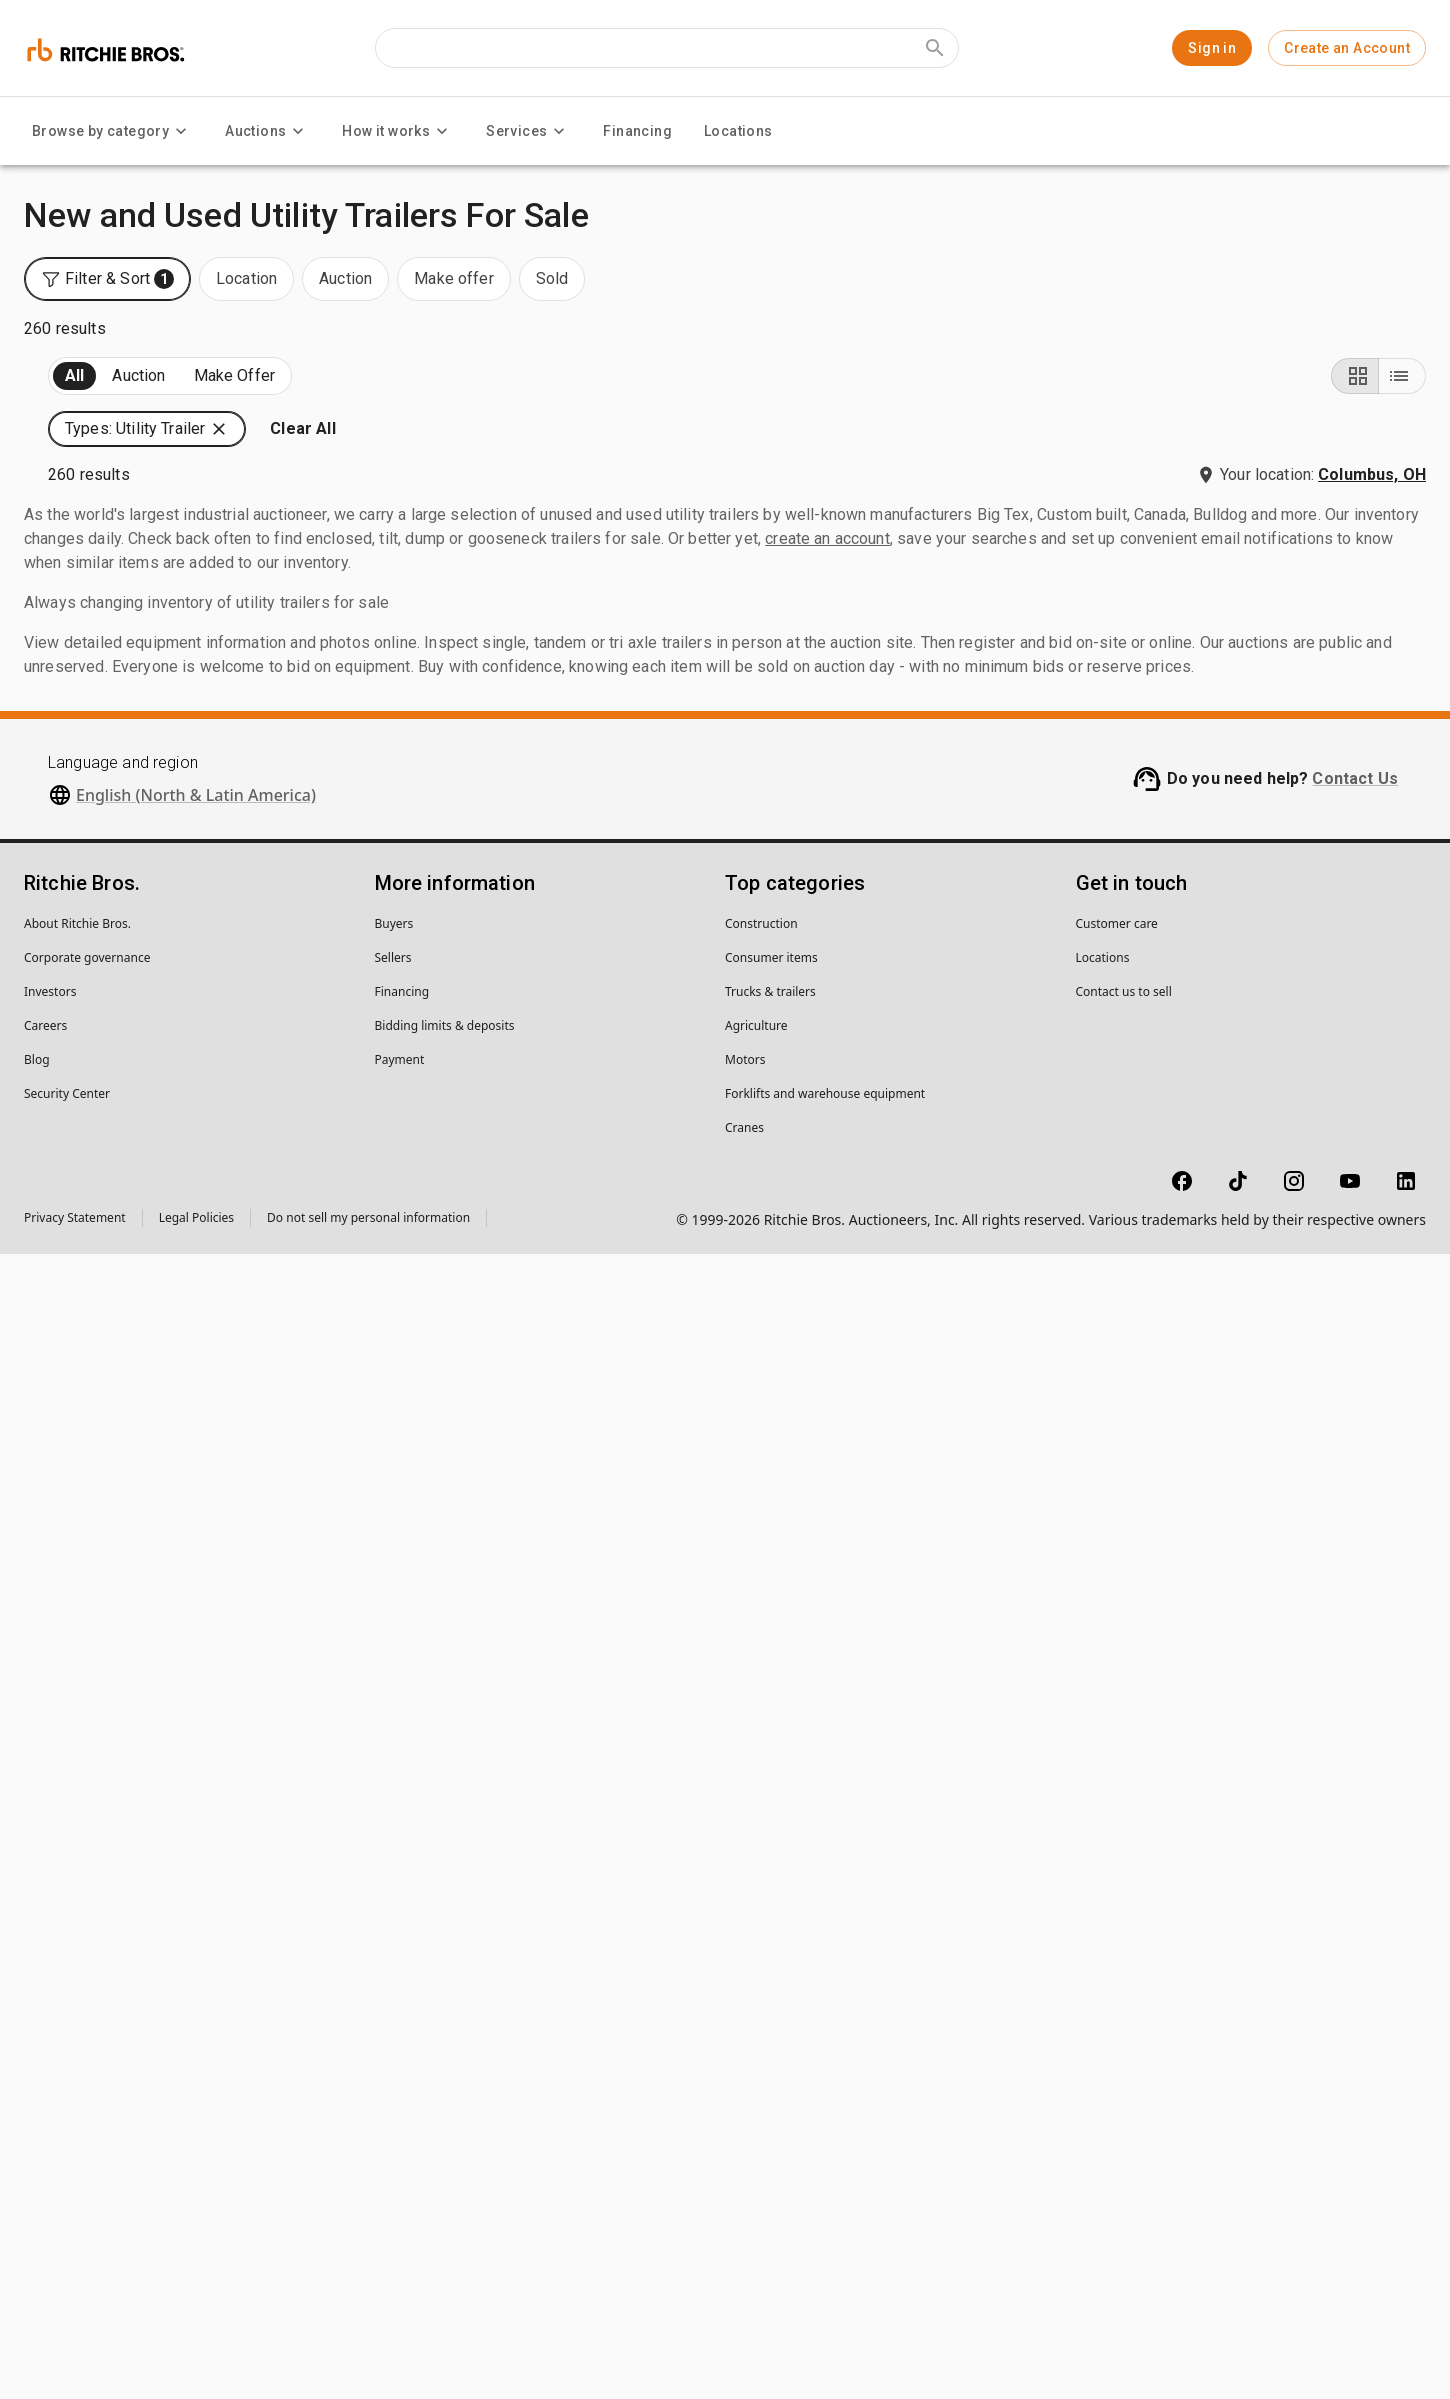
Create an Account (1347, 48)
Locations (738, 131)
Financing (637, 131)
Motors (745, 2204)
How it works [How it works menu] (398, 131)
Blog (37, 2204)
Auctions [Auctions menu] (267, 131)
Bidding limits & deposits (445, 2170)
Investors (50, 2136)
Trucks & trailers (770, 2136)
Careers (45, 2170)
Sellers (393, 2102)
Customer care (1117, 2068)
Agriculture (756, 2170)
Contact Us (1355, 1923)
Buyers (394, 2068)
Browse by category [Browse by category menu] (112, 131)
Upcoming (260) (106, 407)
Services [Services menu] (528, 131)
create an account (827, 1683)
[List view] (1402, 407)
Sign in (1212, 48)
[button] (1251, 407)
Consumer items (771, 2102)
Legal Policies (196, 2362)
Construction (761, 2068)
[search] (328, 1584)
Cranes (744, 2272)
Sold (269, 407)
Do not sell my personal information (368, 2362)
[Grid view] (1355, 407)
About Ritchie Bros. (77, 2068)
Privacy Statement (75, 2362)
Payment (400, 2204)
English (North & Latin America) (196, 1940)
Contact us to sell (1124, 2136)
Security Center (67, 2238)
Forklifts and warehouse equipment (825, 2238)
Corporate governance (87, 2102)
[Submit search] (935, 48)
